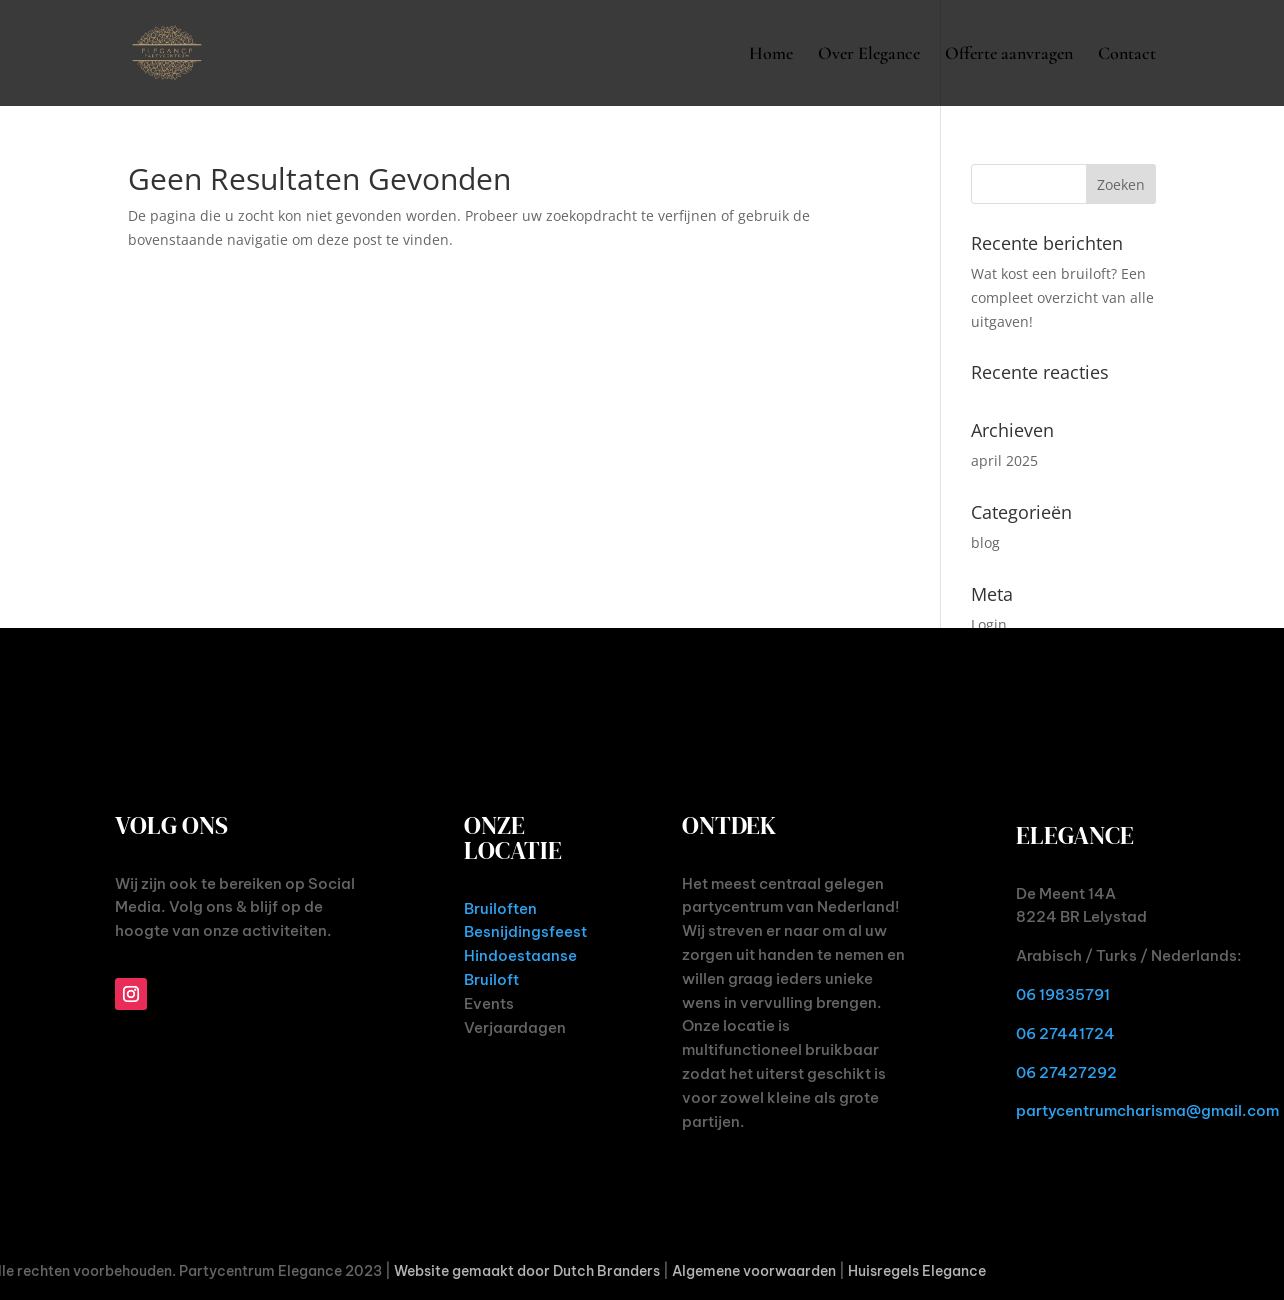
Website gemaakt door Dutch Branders (527, 1271)
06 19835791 (1063, 994)
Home (771, 55)
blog (985, 542)
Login (989, 624)
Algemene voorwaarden (754, 1271)
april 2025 (1004, 460)
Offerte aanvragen (1009, 55)
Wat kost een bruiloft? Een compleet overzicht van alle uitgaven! (1062, 297)
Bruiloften (500, 908)
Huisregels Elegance (917, 1271)
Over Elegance (869, 55)
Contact (1127, 55)
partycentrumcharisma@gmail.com (1147, 1110)
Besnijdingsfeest (525, 931)
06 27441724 (1065, 1033)
